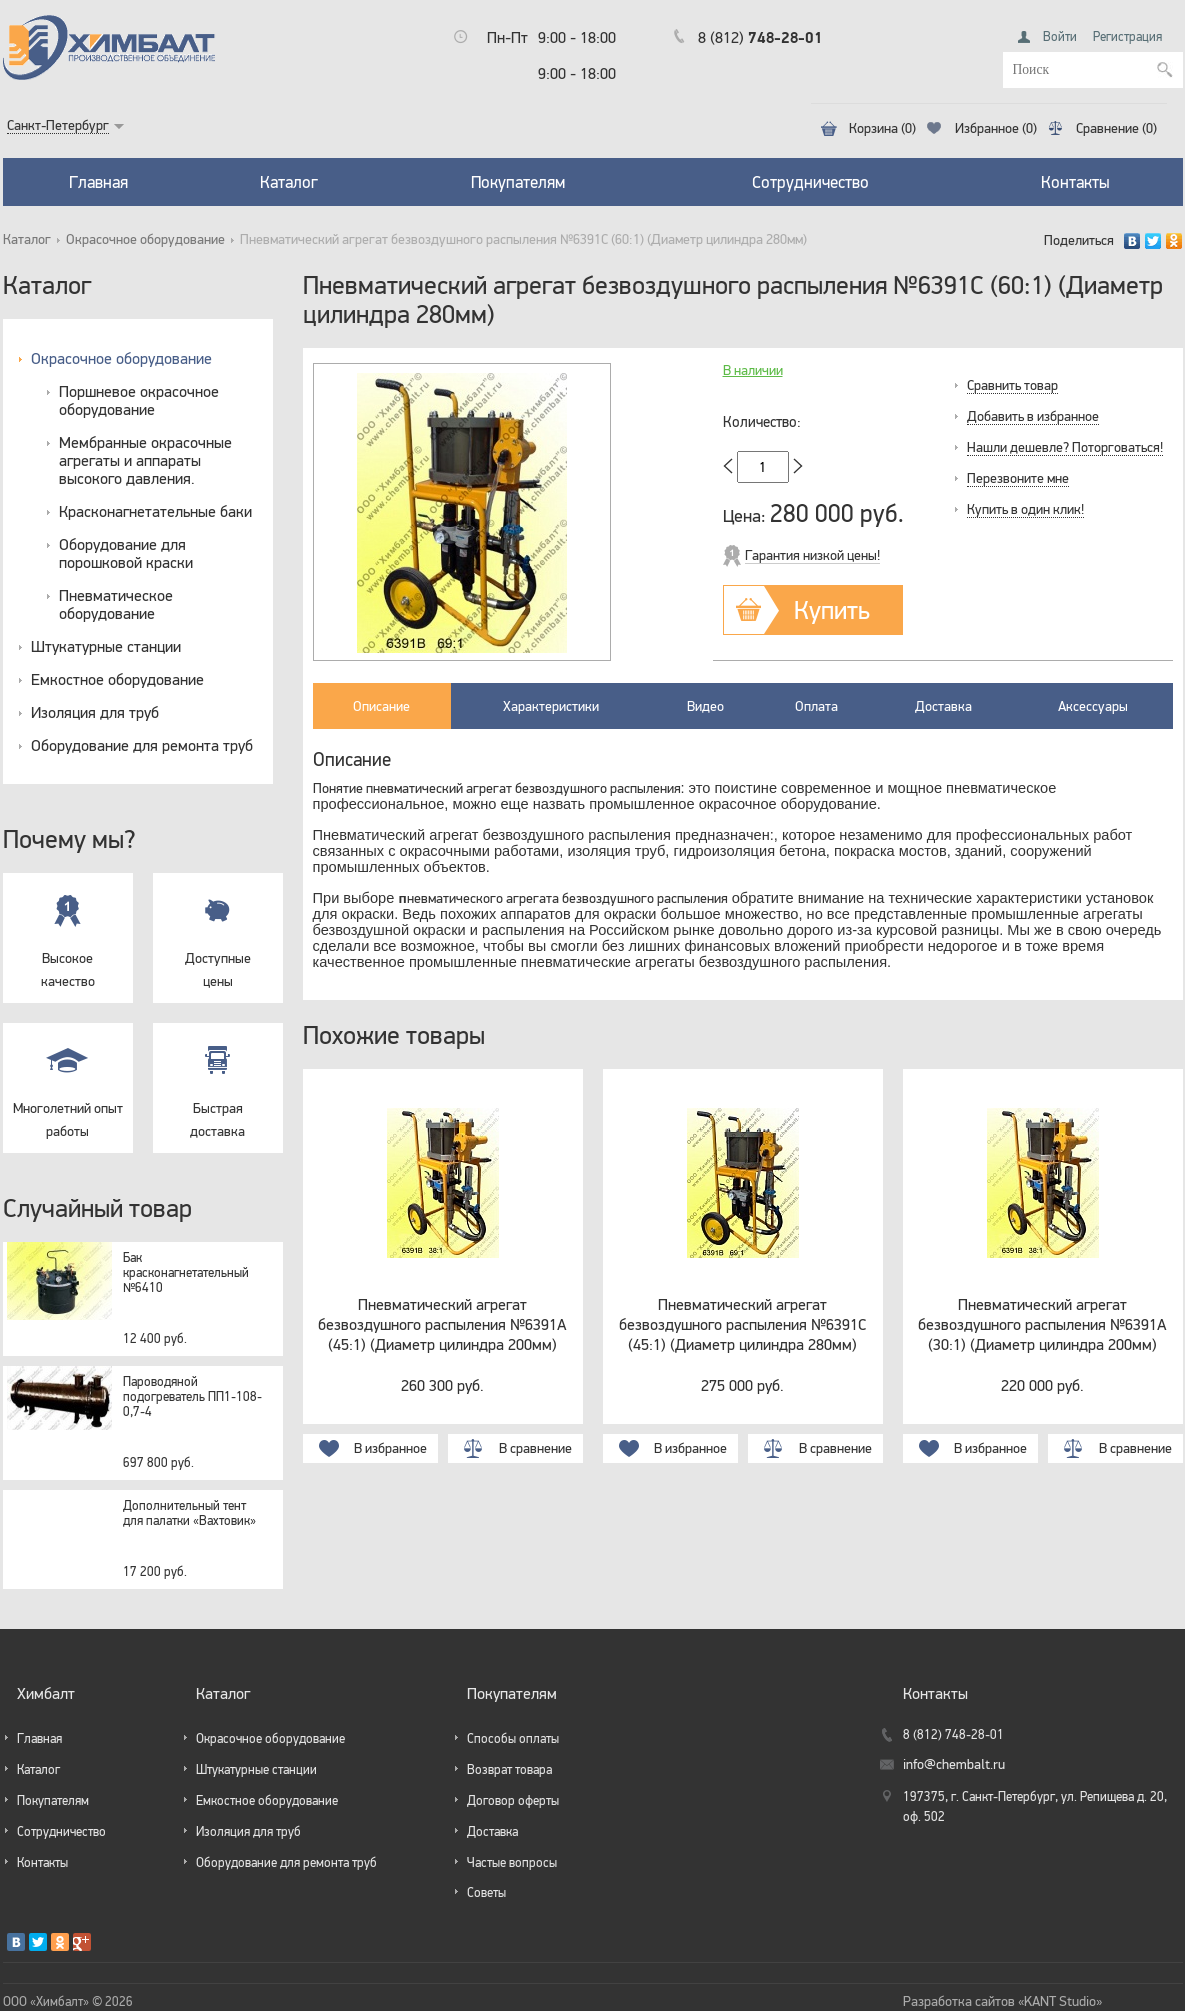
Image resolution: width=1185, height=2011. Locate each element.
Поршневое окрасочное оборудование (139, 400)
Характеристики (551, 706)
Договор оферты (513, 1800)
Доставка (943, 706)
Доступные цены (218, 931)
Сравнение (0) (1116, 128)
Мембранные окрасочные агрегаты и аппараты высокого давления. (145, 460)
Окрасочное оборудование (145, 239)
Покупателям (518, 182)
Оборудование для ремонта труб (142, 745)
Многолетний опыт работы (68, 1081)
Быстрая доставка (218, 1081)
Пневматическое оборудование (116, 604)
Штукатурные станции (106, 646)
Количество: (762, 422)
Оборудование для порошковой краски (126, 553)
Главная (98, 182)
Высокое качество (68, 931)
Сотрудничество (810, 182)
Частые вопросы (512, 1862)
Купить (832, 609)
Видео (705, 706)
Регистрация (1127, 36)
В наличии (753, 370)
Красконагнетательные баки (155, 511)
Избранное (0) (996, 128)
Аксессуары (1093, 706)
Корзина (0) (882, 128)
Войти (1060, 36)
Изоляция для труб (95, 712)
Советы (486, 1892)
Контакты (1075, 182)
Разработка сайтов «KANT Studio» (1002, 2001)
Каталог (289, 182)
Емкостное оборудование (117, 679)
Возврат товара (509, 1769)
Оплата (816, 706)
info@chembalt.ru (954, 1764)
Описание (381, 706)
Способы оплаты (513, 1738)
